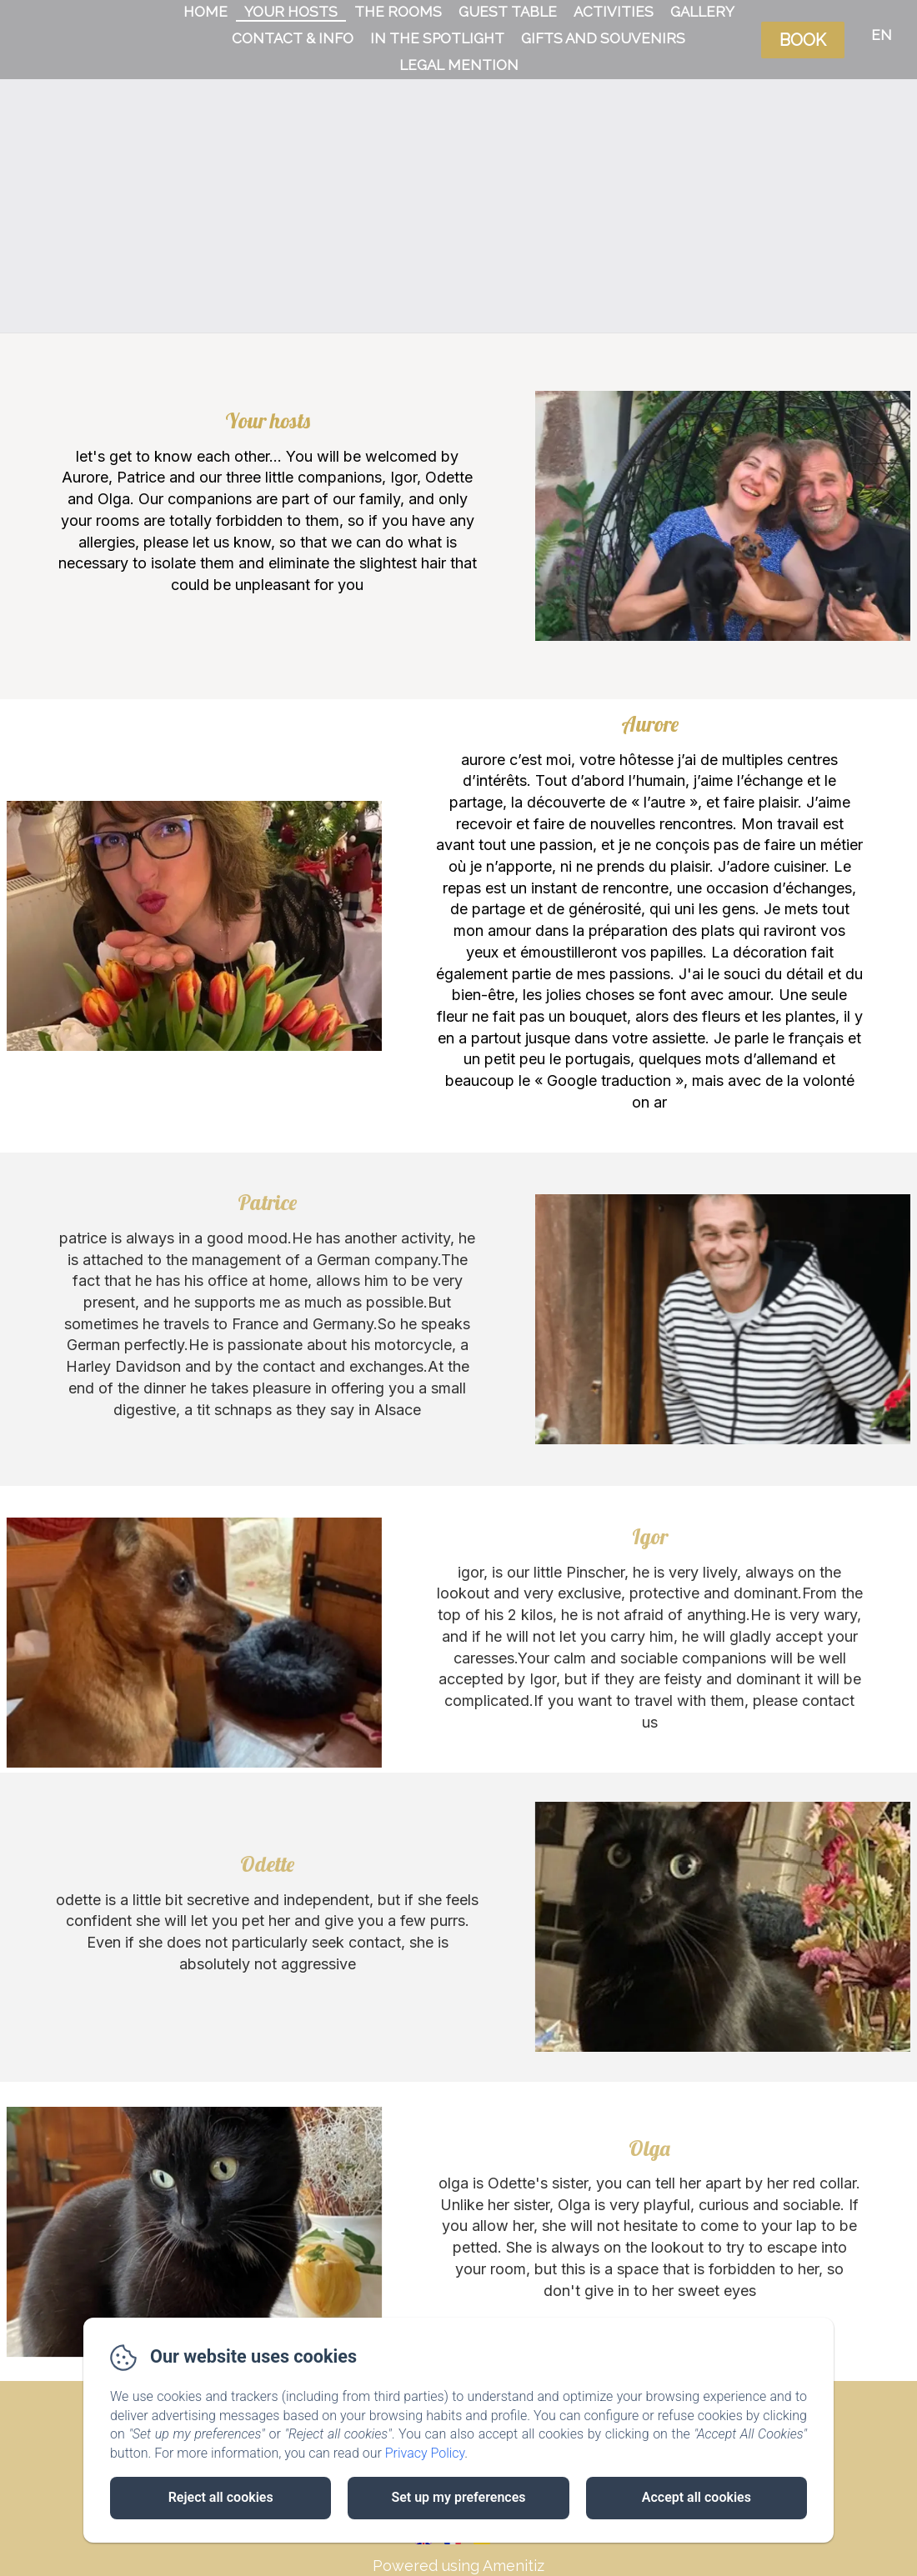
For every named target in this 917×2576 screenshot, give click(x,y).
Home (205, 11)
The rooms (398, 11)
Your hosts (291, 11)
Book (802, 40)
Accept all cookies (696, 2497)
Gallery (702, 11)
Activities (614, 11)
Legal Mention (459, 65)
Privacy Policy (425, 2453)
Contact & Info (292, 38)
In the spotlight (437, 38)
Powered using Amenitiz (458, 2565)
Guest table (507, 11)
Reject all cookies (220, 2497)
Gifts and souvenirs (603, 38)
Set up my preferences (458, 2497)
